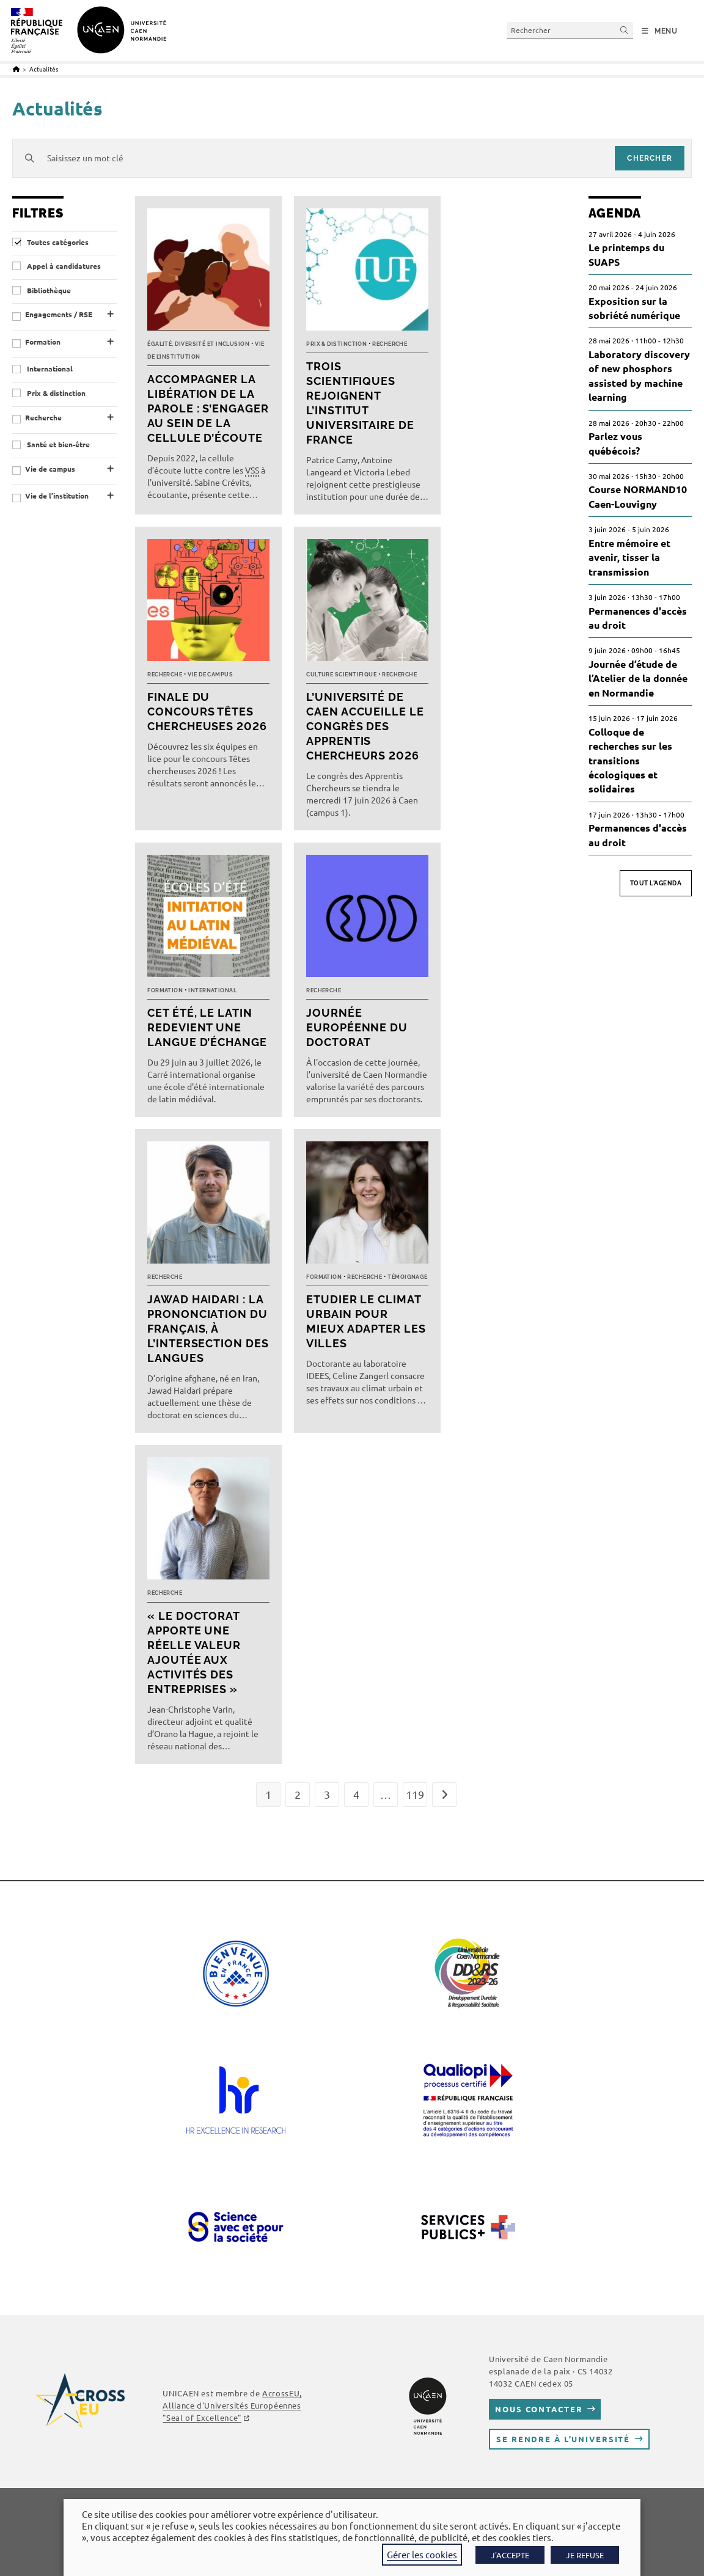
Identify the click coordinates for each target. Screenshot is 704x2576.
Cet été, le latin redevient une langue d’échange (206, 1027)
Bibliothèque (41, 290)
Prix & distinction (49, 393)
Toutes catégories (50, 242)
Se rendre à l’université (563, 2439)
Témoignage (407, 1277)
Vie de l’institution (57, 495)
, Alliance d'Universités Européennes (232, 2405)
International (42, 368)
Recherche (43, 417)
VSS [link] (252, 469)
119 (415, 1794)
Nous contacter (538, 2409)
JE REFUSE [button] (585, 2555)
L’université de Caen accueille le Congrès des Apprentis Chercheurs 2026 (365, 726)
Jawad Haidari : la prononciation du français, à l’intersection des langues (207, 1328)
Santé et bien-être (51, 444)
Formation (43, 341)
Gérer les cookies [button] (422, 2554)
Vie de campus (50, 469)
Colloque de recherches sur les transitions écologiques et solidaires (630, 760)
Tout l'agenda (656, 883)
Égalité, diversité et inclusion (198, 344)
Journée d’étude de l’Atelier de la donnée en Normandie (638, 678)
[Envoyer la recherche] (624, 30)
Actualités (43, 68)
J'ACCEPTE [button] (510, 2555)
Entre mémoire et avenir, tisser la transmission (629, 557)
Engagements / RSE (58, 314)
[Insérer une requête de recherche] (570, 30)
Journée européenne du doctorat (357, 1027)
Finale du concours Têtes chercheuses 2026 (206, 711)
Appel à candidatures (56, 266)
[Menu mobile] (660, 31)
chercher (649, 158)
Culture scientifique (341, 674)
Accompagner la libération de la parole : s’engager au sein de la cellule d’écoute (207, 408)
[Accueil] (16, 68)
